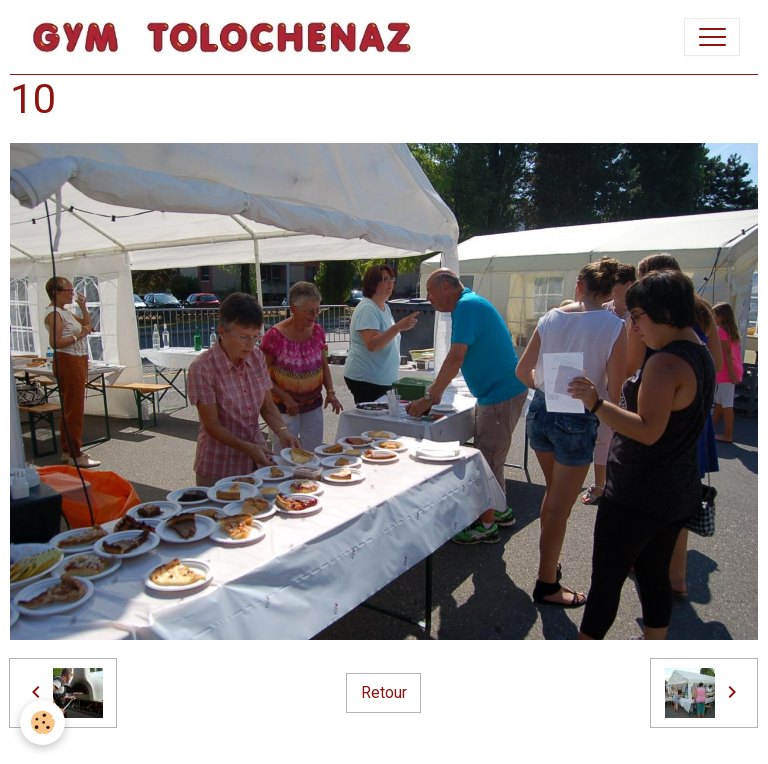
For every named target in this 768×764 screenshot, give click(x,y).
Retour (384, 692)
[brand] (226, 37)
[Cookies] (42, 722)
